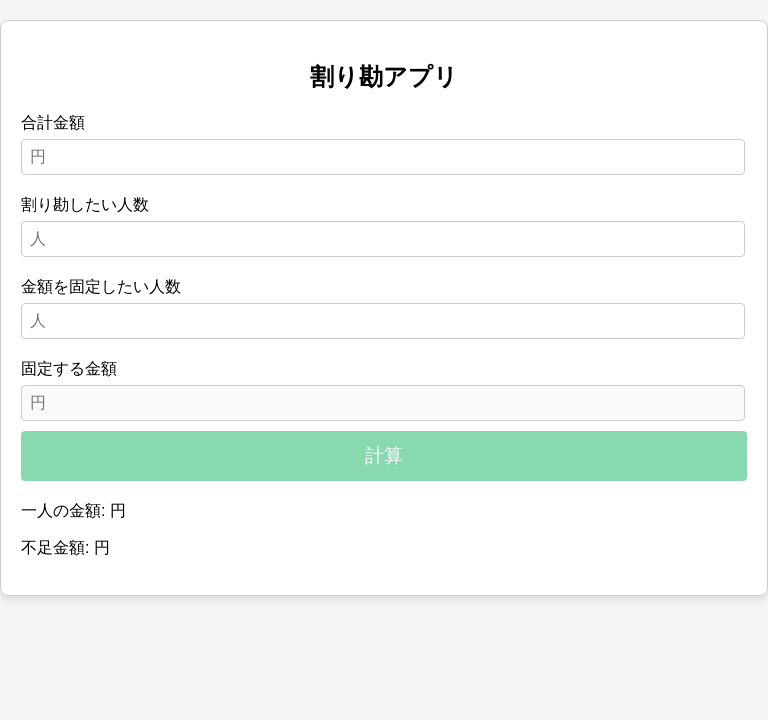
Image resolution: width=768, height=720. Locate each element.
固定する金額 (69, 368)
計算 (384, 455)
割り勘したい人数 (85, 204)
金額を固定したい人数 (101, 286)
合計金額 (53, 122)
